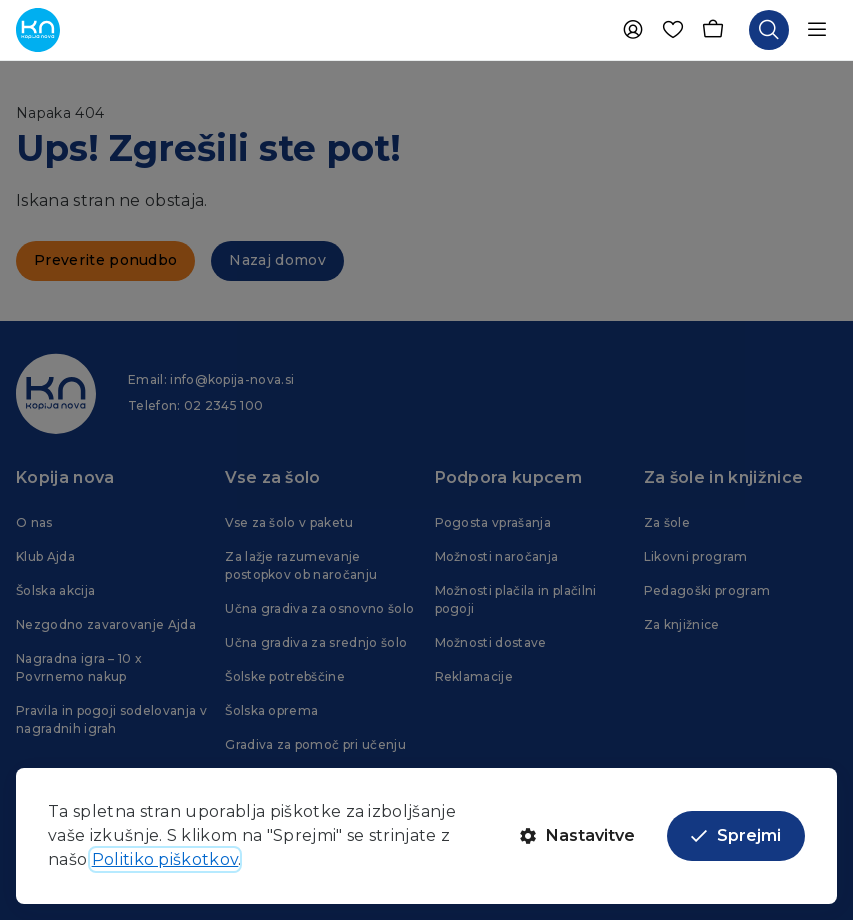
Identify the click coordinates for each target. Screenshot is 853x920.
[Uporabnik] (633, 30)
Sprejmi (736, 835)
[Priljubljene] (673, 30)
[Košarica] (713, 30)
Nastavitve (577, 835)
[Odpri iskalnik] (769, 30)
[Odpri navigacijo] (817, 30)
